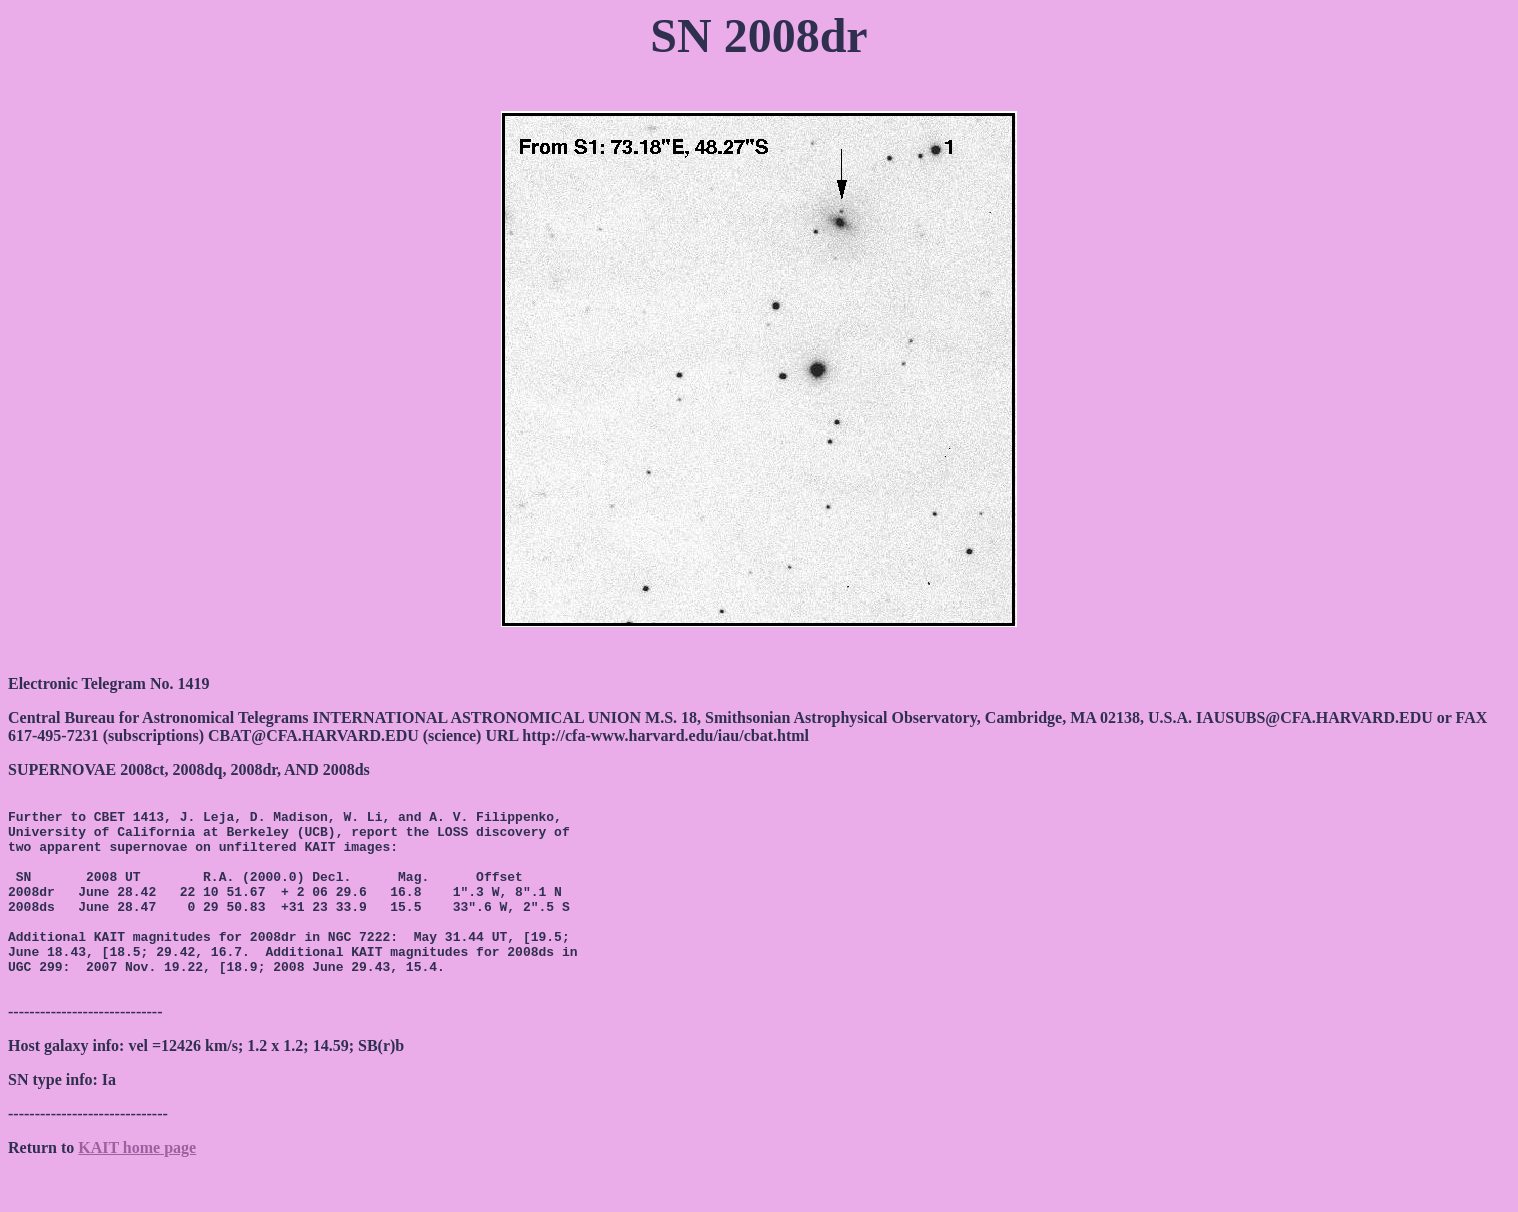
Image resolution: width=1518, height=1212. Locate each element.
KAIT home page (137, 1186)
